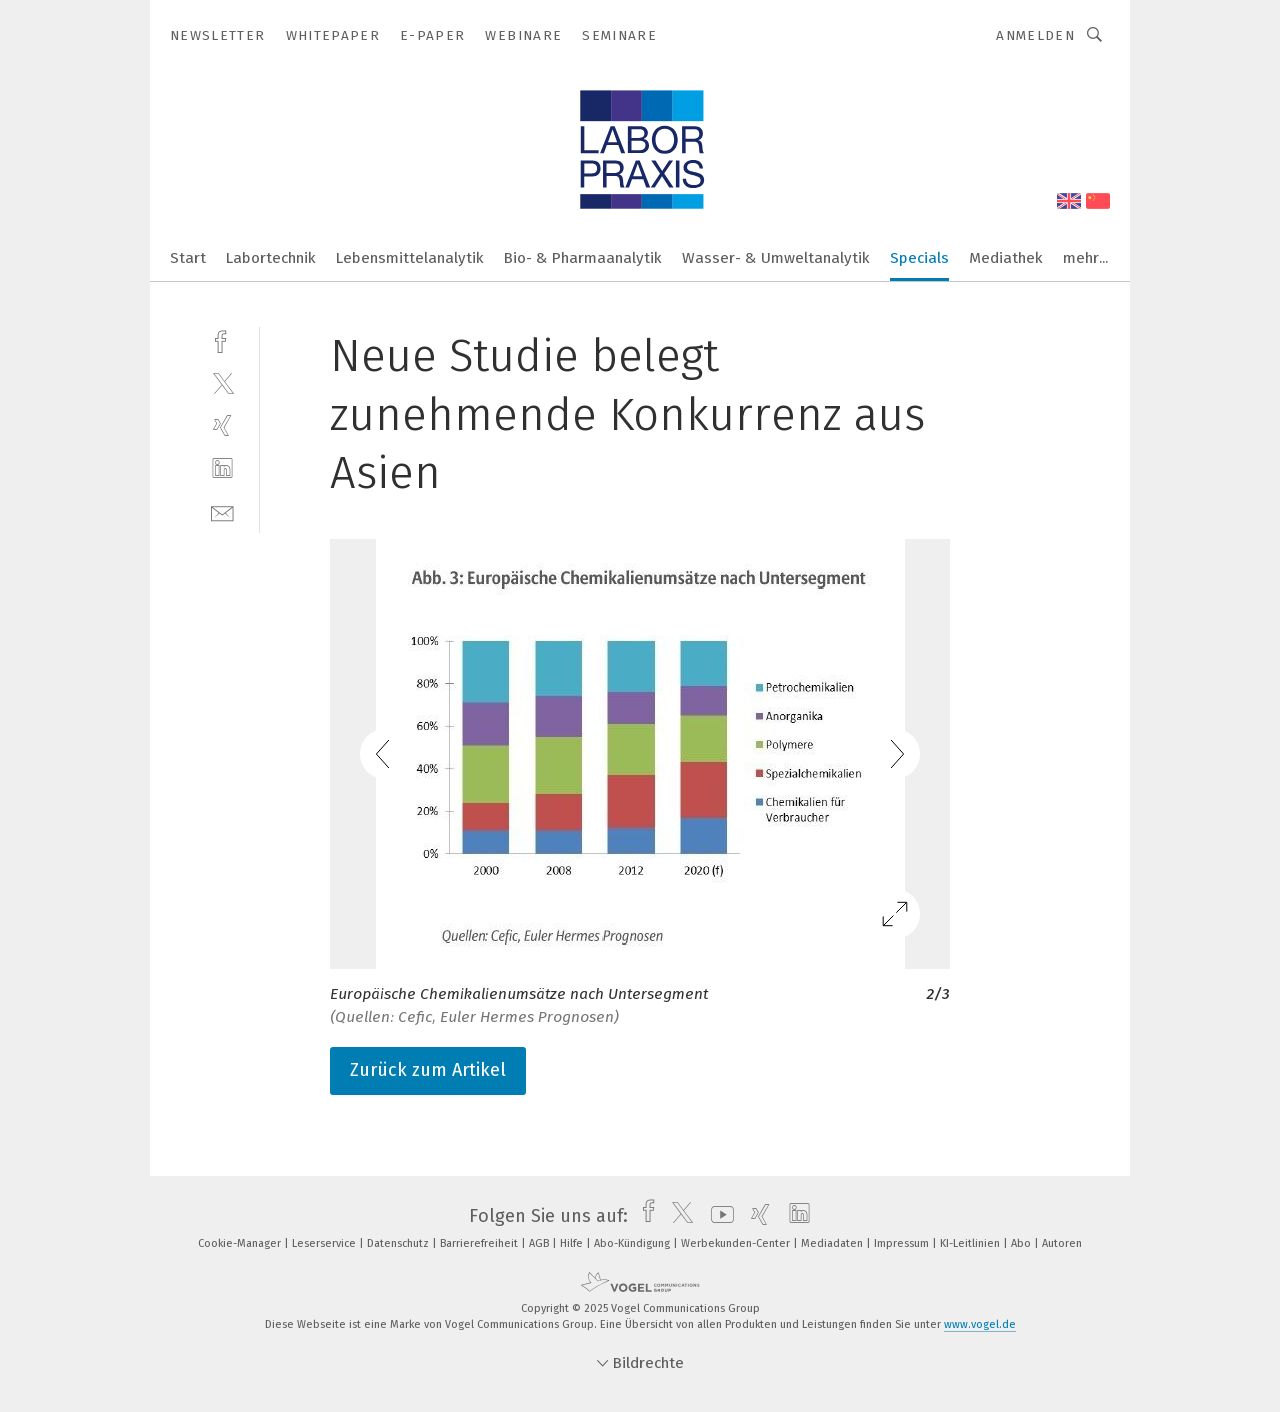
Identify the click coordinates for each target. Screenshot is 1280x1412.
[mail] (222, 511)
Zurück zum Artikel (428, 1070)
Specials (919, 258)
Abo (1022, 1243)
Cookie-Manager (241, 1243)
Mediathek (1006, 258)
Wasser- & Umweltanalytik (776, 258)
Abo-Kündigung (633, 1243)
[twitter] (222, 382)
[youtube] (717, 1216)
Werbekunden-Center (737, 1243)
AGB (540, 1243)
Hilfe (573, 1243)
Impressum (903, 1243)
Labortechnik (271, 258)
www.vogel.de (980, 1324)
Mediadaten (833, 1243)
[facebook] (222, 339)
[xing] (222, 425)
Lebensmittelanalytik (410, 258)
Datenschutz (399, 1243)
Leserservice (325, 1243)
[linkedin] (222, 468)
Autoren (1062, 1243)
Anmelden (1035, 35)
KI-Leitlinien (971, 1243)
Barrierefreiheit (480, 1243)
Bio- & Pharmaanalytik (583, 258)
